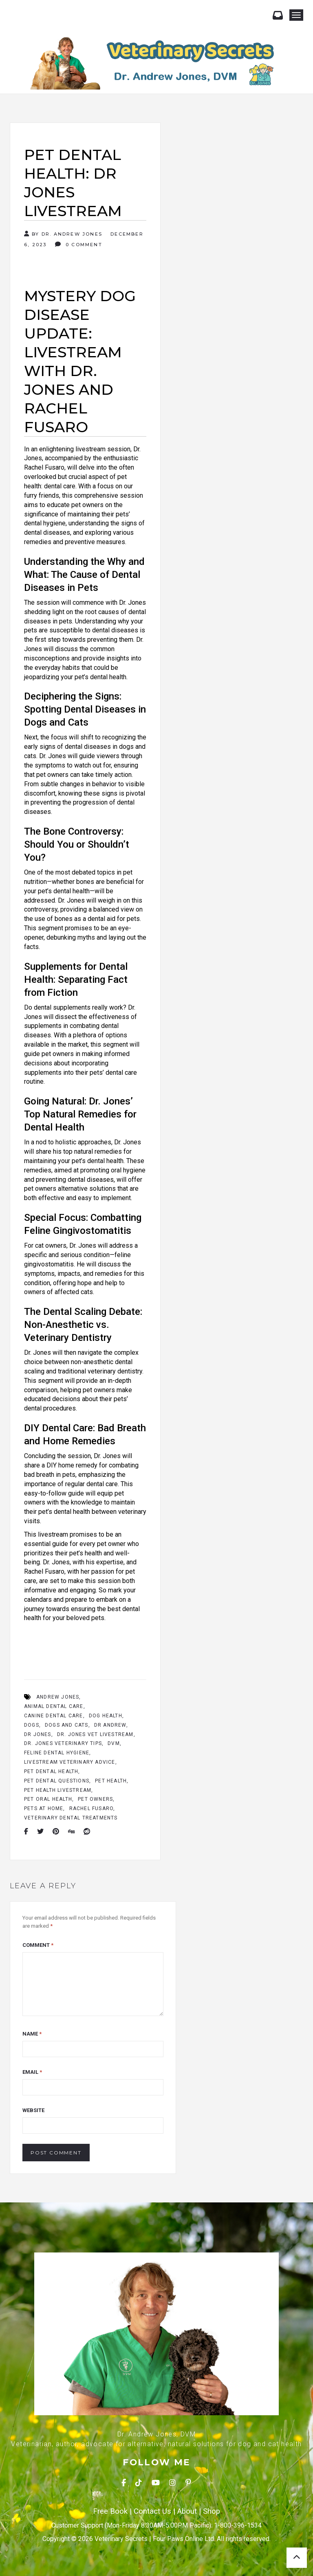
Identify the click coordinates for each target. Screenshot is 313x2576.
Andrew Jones (57, 1697)
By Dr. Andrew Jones (63, 234)
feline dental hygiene (56, 1753)
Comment (37, 1945)
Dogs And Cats (66, 1725)
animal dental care (54, 1706)
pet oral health (48, 1799)
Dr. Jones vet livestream (95, 1734)
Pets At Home (43, 1808)
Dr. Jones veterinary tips (63, 1743)
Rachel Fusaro (91, 1808)
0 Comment (78, 244)
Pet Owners (95, 1799)
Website (33, 2110)
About (187, 2511)
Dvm (114, 1743)
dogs (31, 1725)
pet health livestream (57, 1790)
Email (32, 2072)
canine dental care (53, 1716)
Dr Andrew (110, 1725)
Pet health (111, 1781)
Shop (211, 2511)
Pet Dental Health (51, 1771)
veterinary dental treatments (71, 1818)
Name (32, 2034)
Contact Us (152, 2511)
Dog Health (105, 1716)
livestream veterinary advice (69, 1762)
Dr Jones (37, 1734)
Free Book (110, 2511)
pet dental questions (56, 1781)
